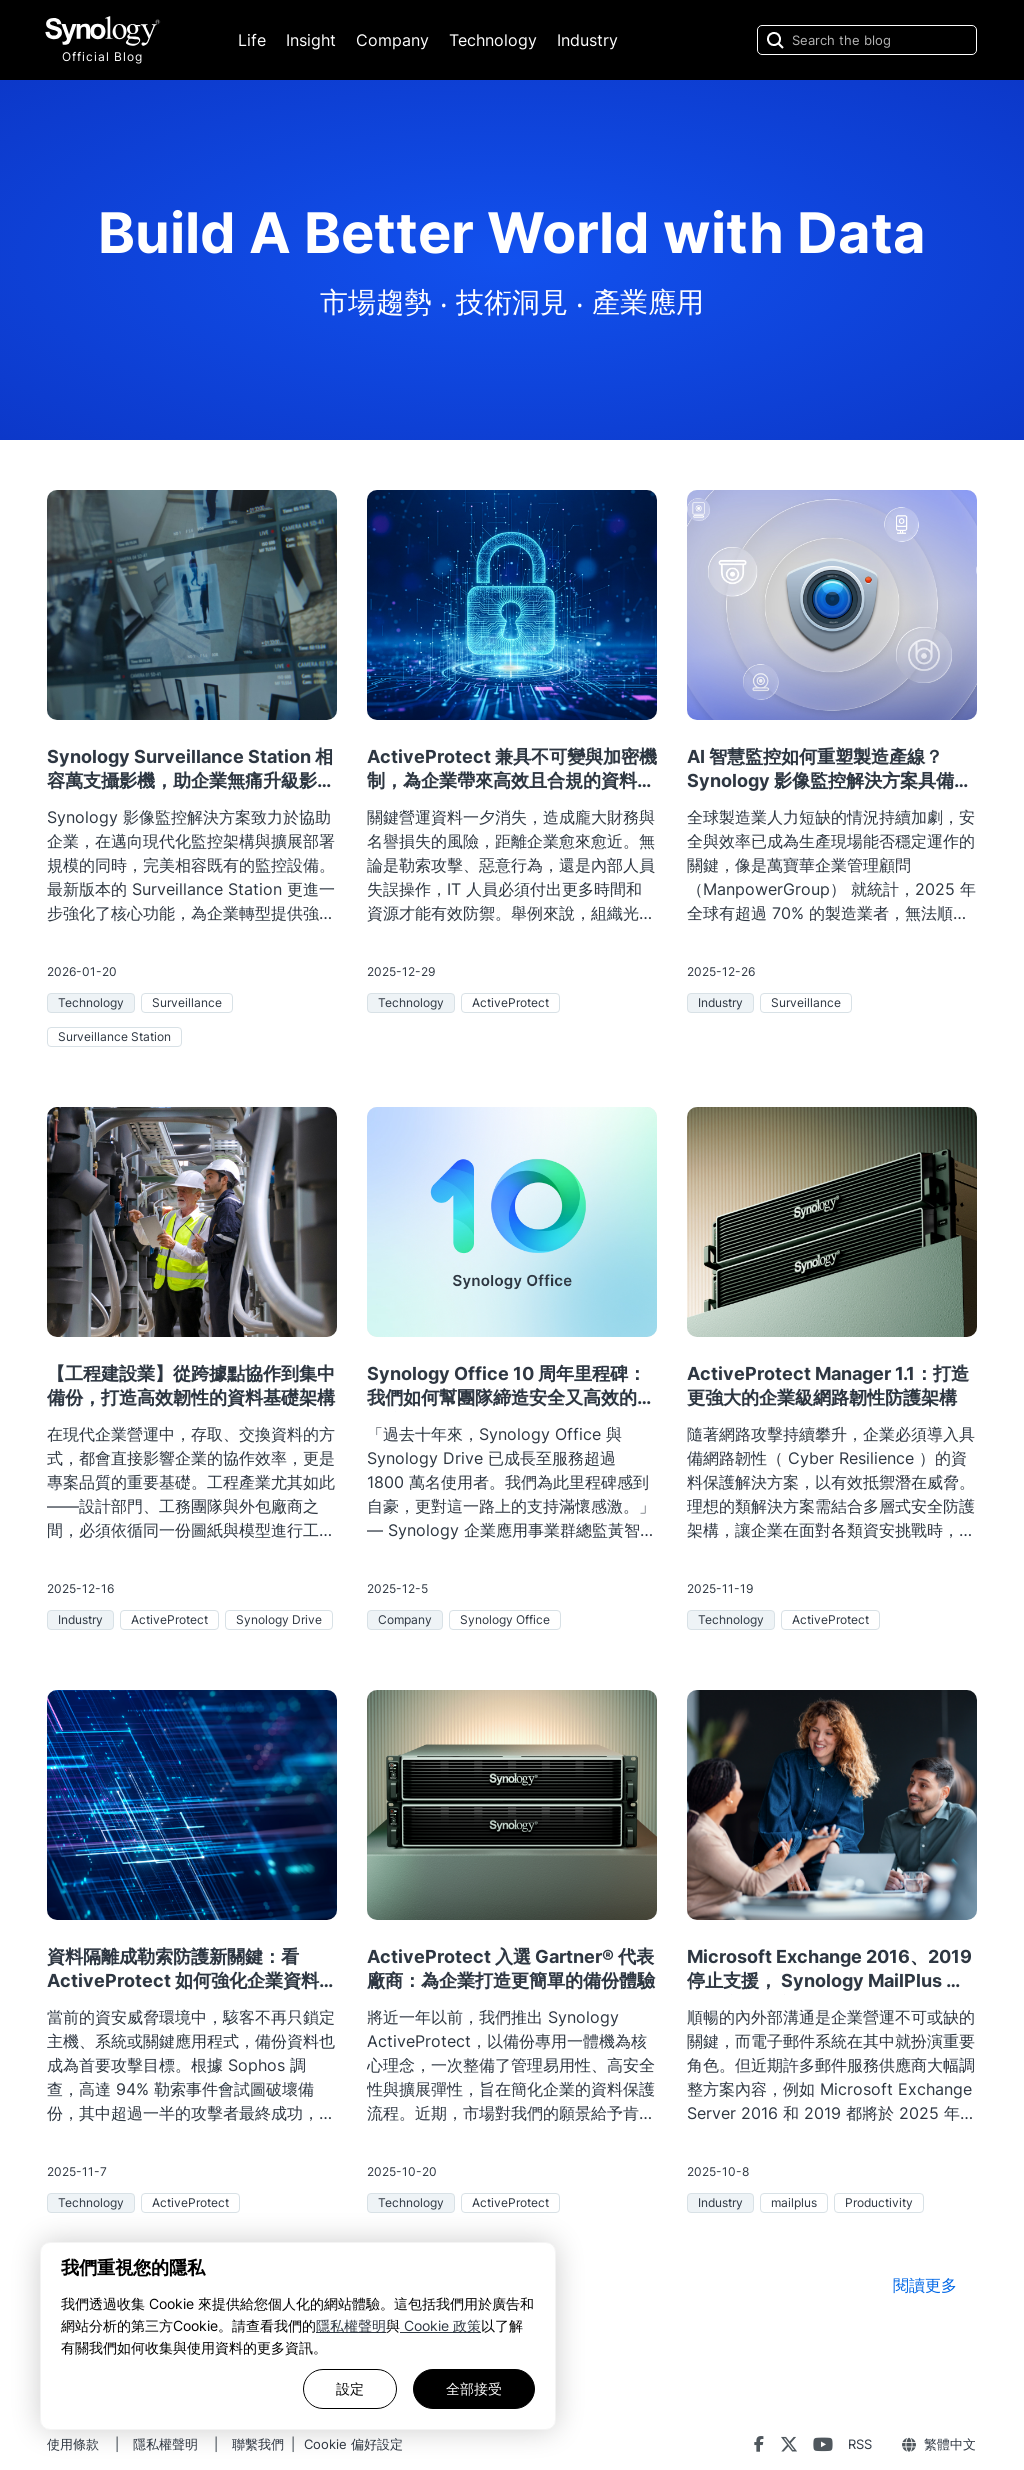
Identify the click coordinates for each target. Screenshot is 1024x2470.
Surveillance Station (114, 1036)
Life (252, 40)
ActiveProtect (510, 1002)
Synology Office (505, 1619)
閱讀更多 (925, 2285)
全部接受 (474, 2388)
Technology (493, 40)
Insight (311, 40)
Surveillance (187, 1002)
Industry (587, 40)
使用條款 (73, 2444)
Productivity (879, 2202)
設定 (350, 2388)
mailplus (794, 2202)
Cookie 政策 (440, 2325)
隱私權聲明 (351, 2325)
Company (392, 40)
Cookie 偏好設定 (353, 2444)
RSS (860, 2444)
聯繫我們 (258, 2444)
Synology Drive (279, 1619)
